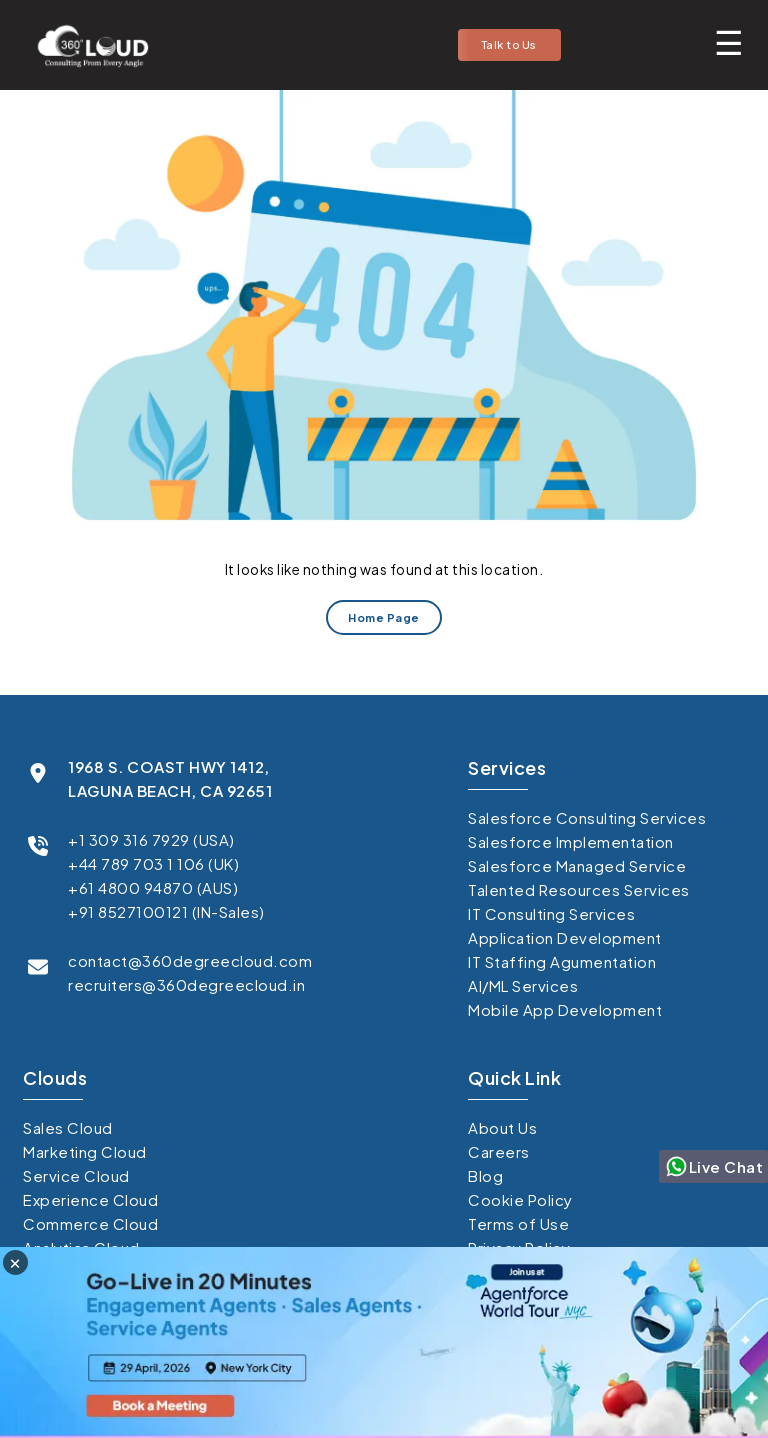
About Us (502, 1127)
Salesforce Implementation (571, 841)
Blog (485, 1175)
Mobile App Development (565, 1009)
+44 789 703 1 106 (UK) (153, 863)
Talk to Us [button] (509, 44)
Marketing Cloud (85, 1151)
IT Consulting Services (551, 913)
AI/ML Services (523, 985)
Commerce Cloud (90, 1223)
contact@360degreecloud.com (190, 960)
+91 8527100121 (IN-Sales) (166, 911)
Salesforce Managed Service (577, 865)
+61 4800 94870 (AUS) (153, 887)
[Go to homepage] (87, 45)
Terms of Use (518, 1223)
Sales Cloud (68, 1127)
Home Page (384, 617)
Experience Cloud (90, 1199)
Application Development (565, 937)
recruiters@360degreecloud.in (186, 984)
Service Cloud (76, 1175)
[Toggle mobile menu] (729, 42)
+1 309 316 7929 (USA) (151, 839)
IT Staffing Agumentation (562, 961)
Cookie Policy (520, 1199)
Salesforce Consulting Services (587, 817)
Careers (499, 1151)
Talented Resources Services (579, 889)
